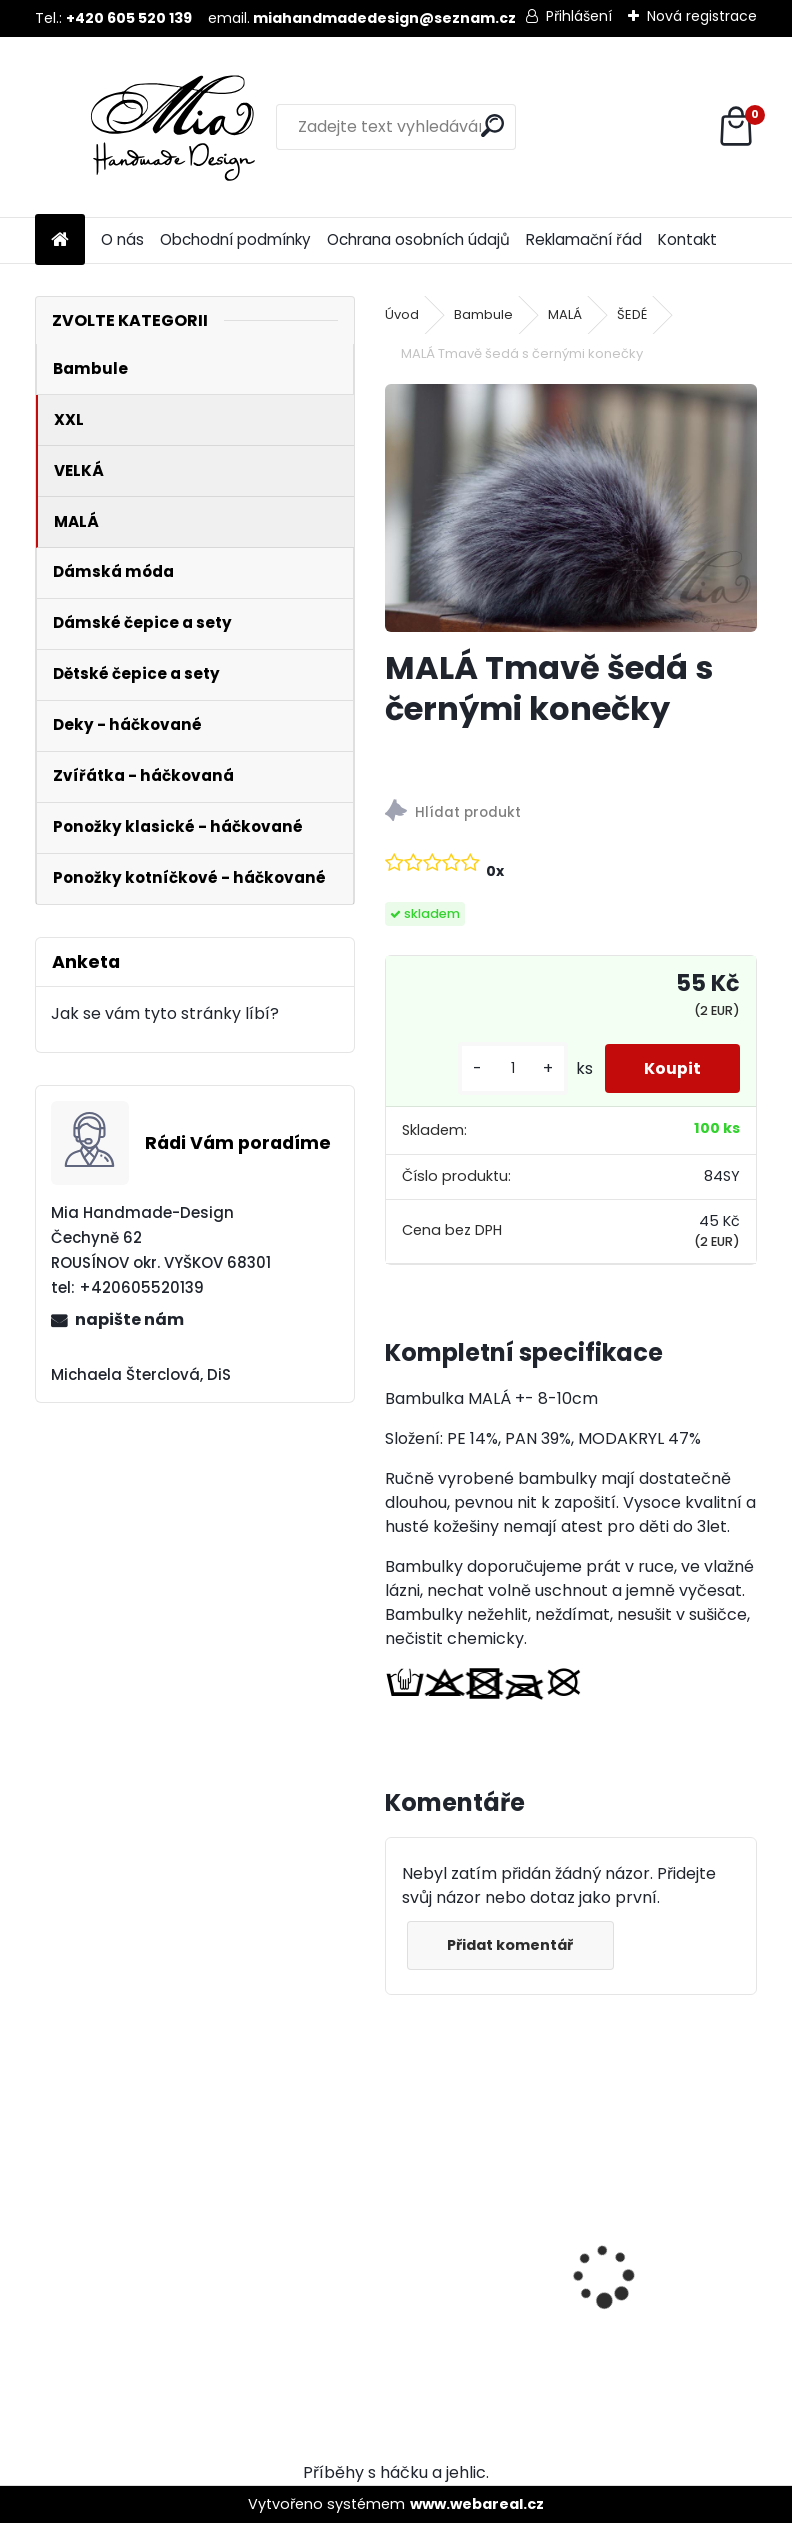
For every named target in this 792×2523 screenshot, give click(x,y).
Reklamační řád (584, 239)
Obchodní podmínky (235, 239)
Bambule (483, 314)
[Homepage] (60, 240)
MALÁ (565, 314)
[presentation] (396, 2241)
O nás (122, 239)
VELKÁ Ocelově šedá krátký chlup (662, 2222)
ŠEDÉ (632, 314)
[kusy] (511, 1068)
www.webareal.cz (477, 2504)
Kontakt (687, 239)
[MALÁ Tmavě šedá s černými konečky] (571, 508)
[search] (492, 125)
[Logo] (172, 127)
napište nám (129, 1319)
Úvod (402, 314)
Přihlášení (579, 16)
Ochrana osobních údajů (418, 239)
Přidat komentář (511, 1945)
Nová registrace (702, 16)
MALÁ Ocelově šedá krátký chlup (475, 2222)
